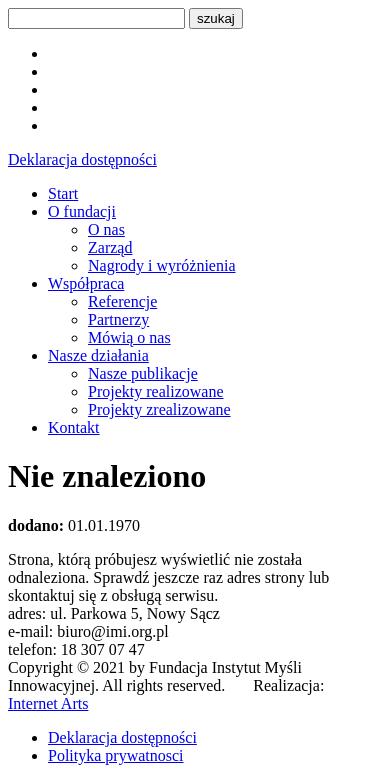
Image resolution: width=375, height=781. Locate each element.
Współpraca (86, 283)
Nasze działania (98, 355)
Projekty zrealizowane (159, 409)
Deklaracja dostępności (82, 159)
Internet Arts (48, 703)
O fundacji (82, 211)
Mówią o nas (129, 337)
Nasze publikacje (143, 373)
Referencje (122, 301)
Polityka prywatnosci (116, 755)
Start (63, 193)
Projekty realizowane (156, 391)
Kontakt (74, 427)
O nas (106, 229)
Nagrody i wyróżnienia (162, 265)
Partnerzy (118, 319)
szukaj (216, 18)
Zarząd (110, 247)
